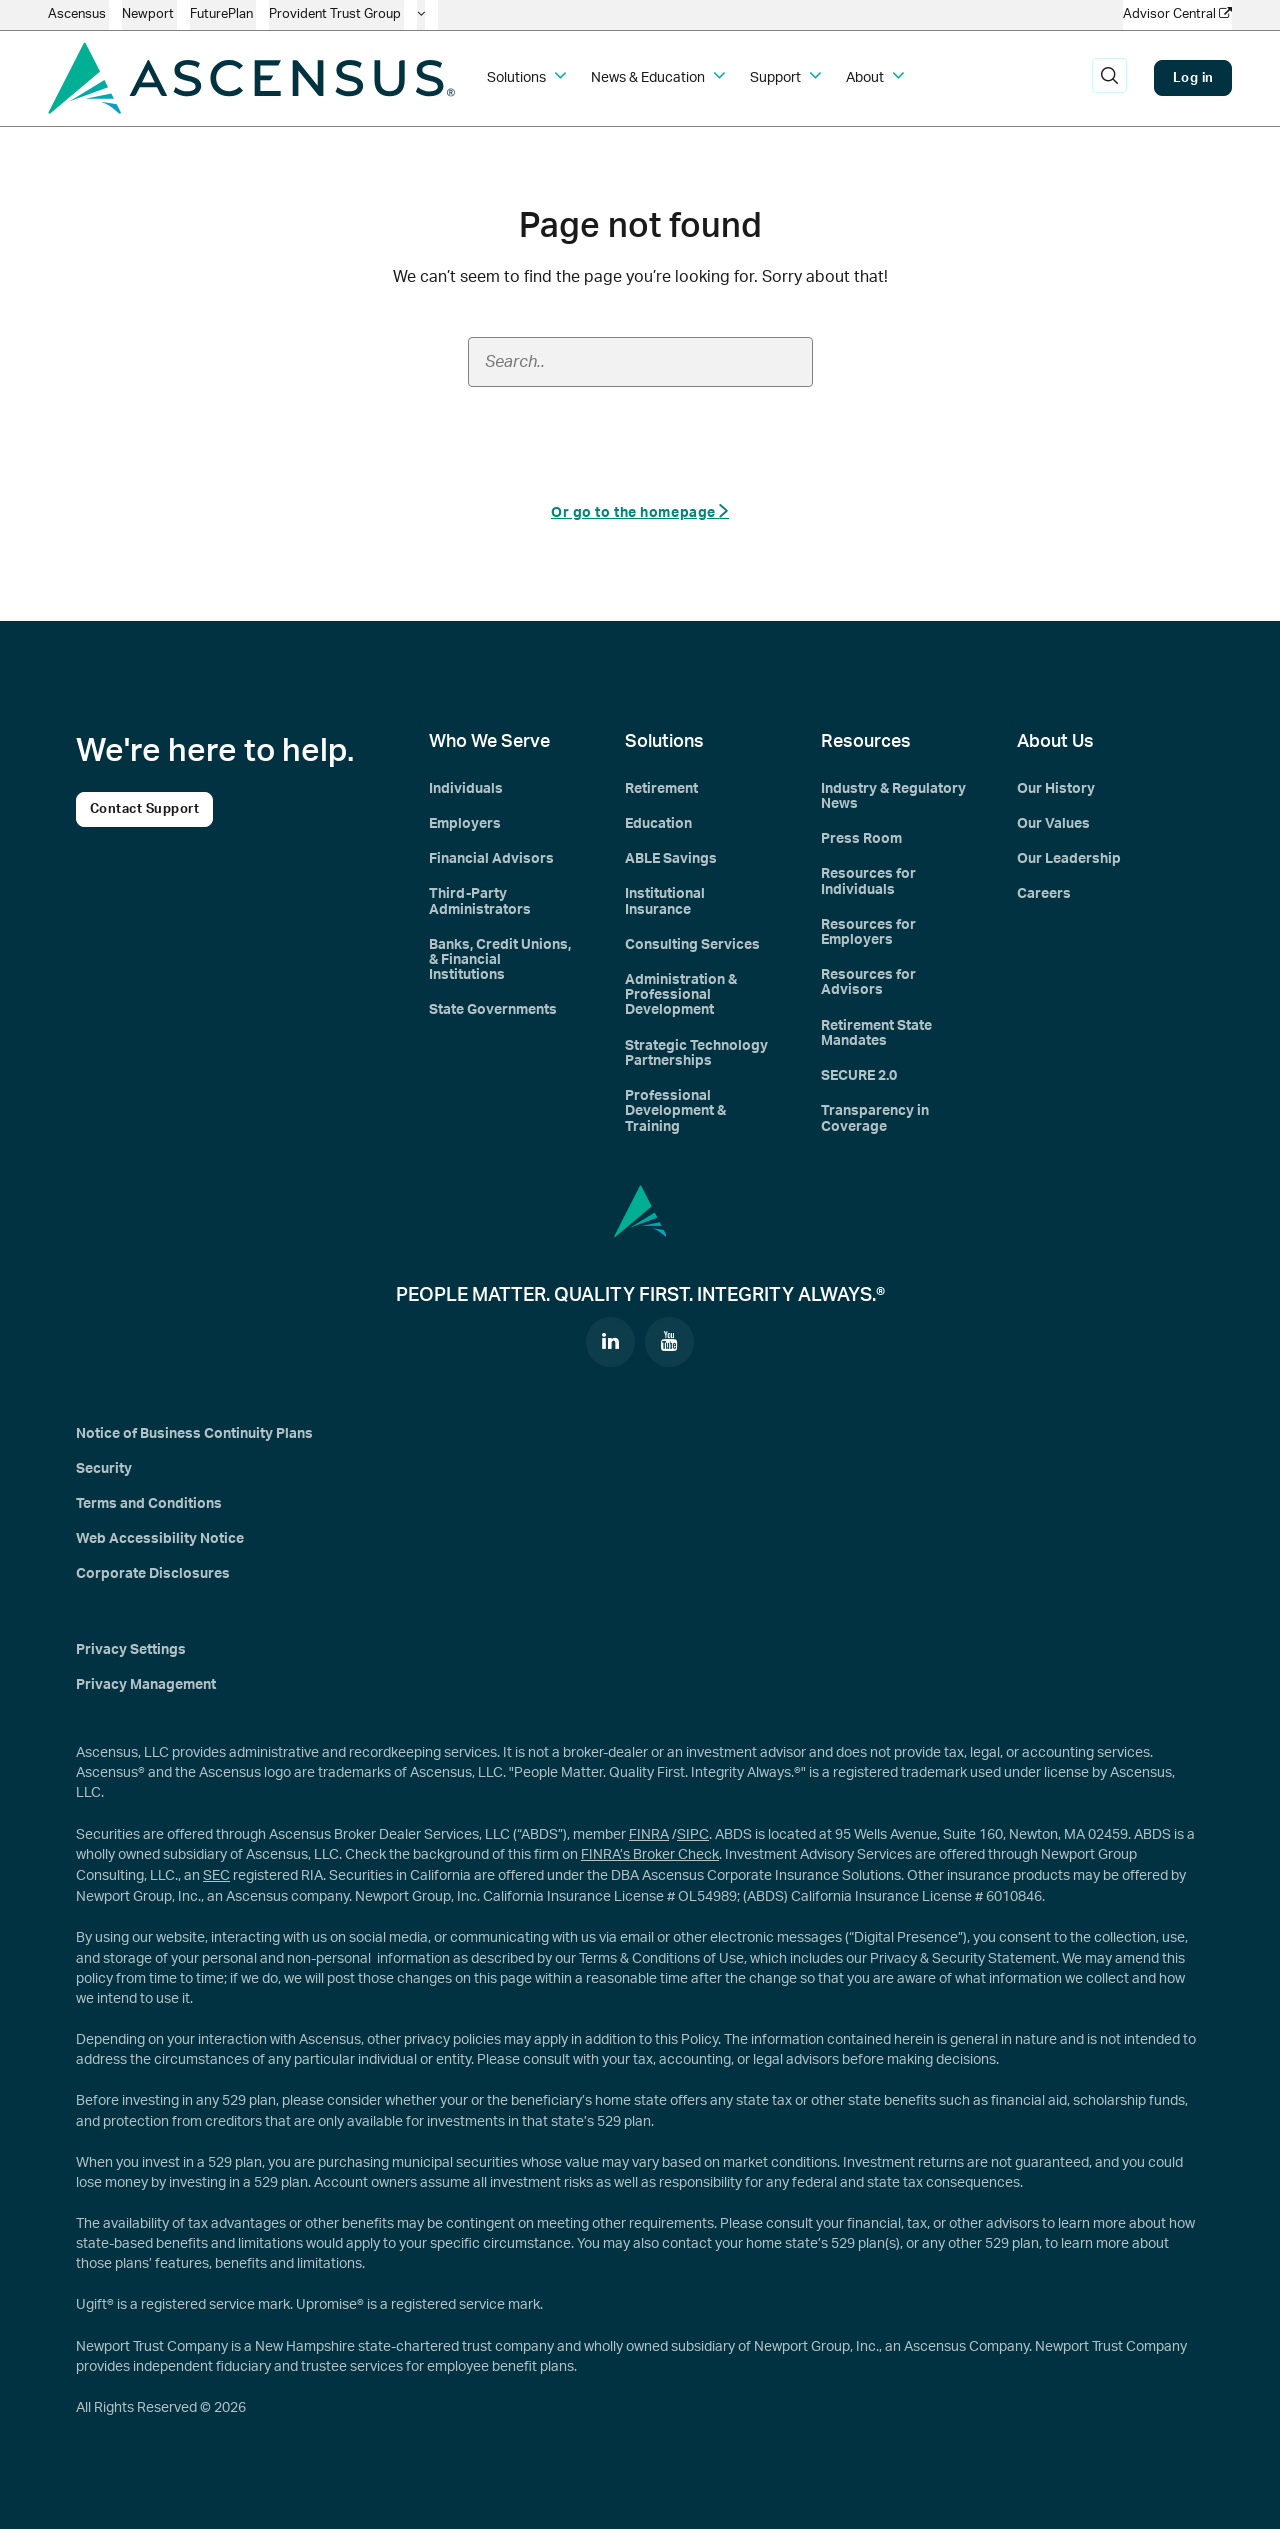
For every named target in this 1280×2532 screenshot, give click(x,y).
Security (104, 1472)
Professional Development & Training (675, 1114)
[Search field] (640, 362)
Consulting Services (692, 946)
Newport (149, 14)
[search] (1109, 78)
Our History (1056, 789)
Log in (1193, 78)
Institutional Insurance (665, 902)
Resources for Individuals (868, 882)
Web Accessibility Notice (160, 1543)
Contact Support (145, 810)
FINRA (649, 1839)
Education (658, 825)
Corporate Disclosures (153, 1579)
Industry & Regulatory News (893, 796)
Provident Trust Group (336, 14)
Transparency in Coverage (875, 1121)
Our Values (1053, 825)
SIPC (693, 1839)
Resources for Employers (868, 933)
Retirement (661, 789)
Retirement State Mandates (876, 1035)
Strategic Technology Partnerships (696, 1055)
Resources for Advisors (868, 984)
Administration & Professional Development (681, 997)
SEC (216, 1880)
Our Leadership (1069, 860)
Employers (465, 825)
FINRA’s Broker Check (650, 1859)
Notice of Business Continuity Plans (194, 1437)
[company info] (421, 15)
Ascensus (78, 14)
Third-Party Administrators (480, 902)
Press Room (861, 840)
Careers (1044, 895)
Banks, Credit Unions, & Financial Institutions (500, 961)
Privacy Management (146, 1689)
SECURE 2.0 (859, 1079)
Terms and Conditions (149, 1508)
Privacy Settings (131, 1654)
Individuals (466, 789)
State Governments (493, 1012)
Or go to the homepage (640, 511)
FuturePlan (223, 14)
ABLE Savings (671, 860)
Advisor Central (1177, 14)
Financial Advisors (491, 860)
